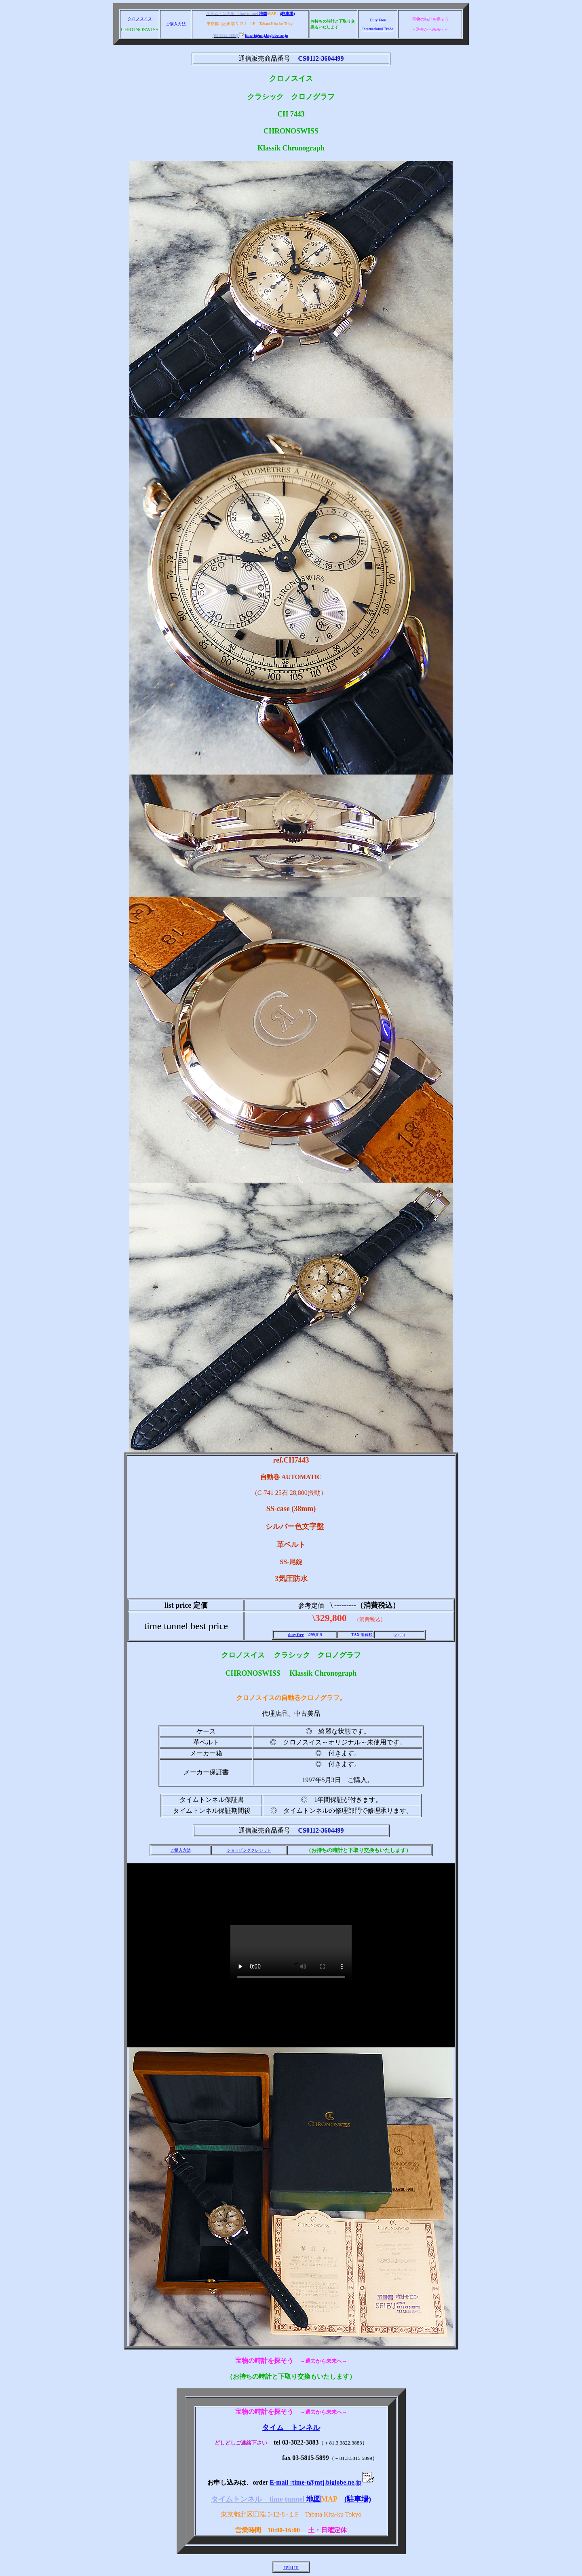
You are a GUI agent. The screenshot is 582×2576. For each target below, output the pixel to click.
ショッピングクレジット (249, 1850)
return (291, 2566)
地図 (263, 13)
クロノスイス (140, 19)
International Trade (377, 29)
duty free (296, 1634)
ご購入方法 (176, 24)
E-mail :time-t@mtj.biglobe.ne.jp (322, 2482)
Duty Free (377, 20)
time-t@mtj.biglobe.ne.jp (263, 35)
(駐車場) (287, 13)
